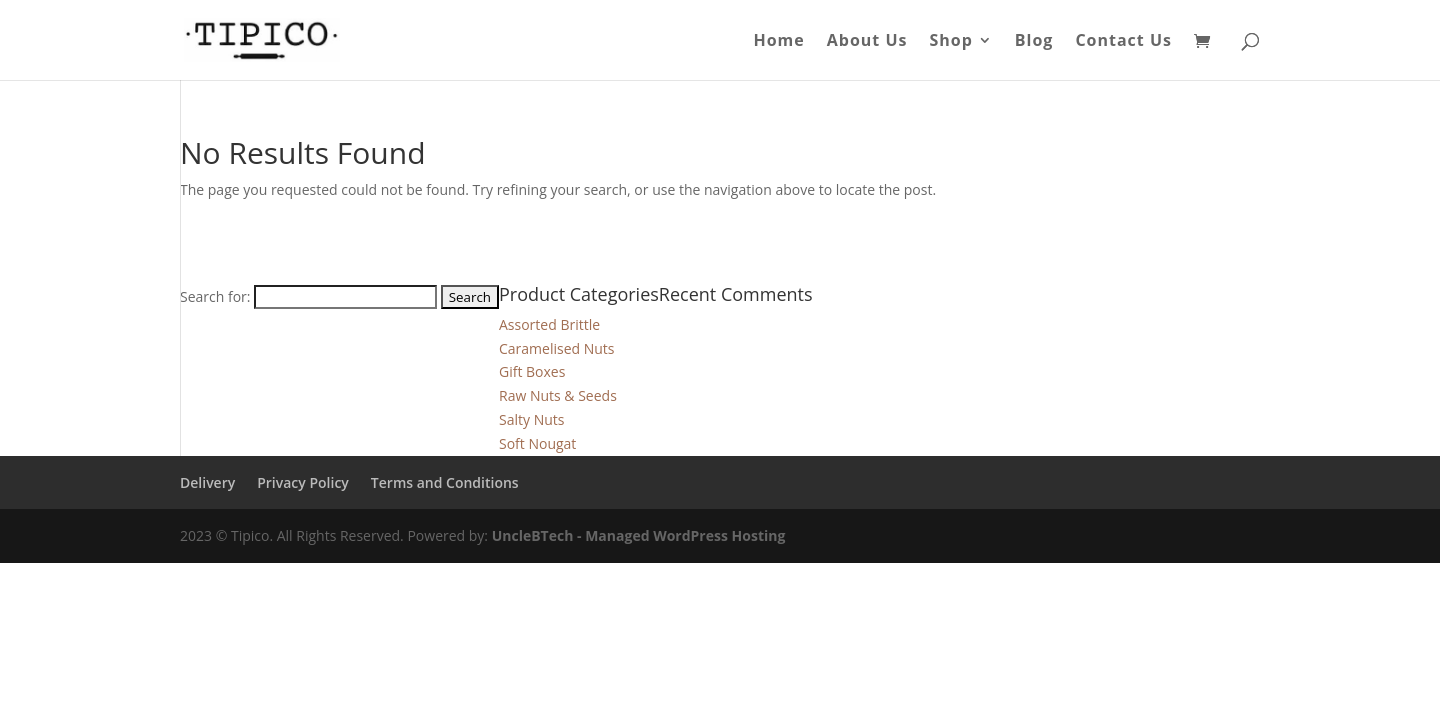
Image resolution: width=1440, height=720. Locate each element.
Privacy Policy (303, 482)
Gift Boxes (532, 371)
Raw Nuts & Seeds (558, 395)
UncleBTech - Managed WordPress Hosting (639, 535)
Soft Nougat (537, 443)
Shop (950, 42)
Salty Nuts (531, 419)
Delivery (207, 482)
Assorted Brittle (549, 324)
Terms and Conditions (445, 482)
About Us (867, 42)
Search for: (215, 296)
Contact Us (1123, 42)
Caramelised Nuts (557, 348)
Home (778, 42)
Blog (1034, 42)
